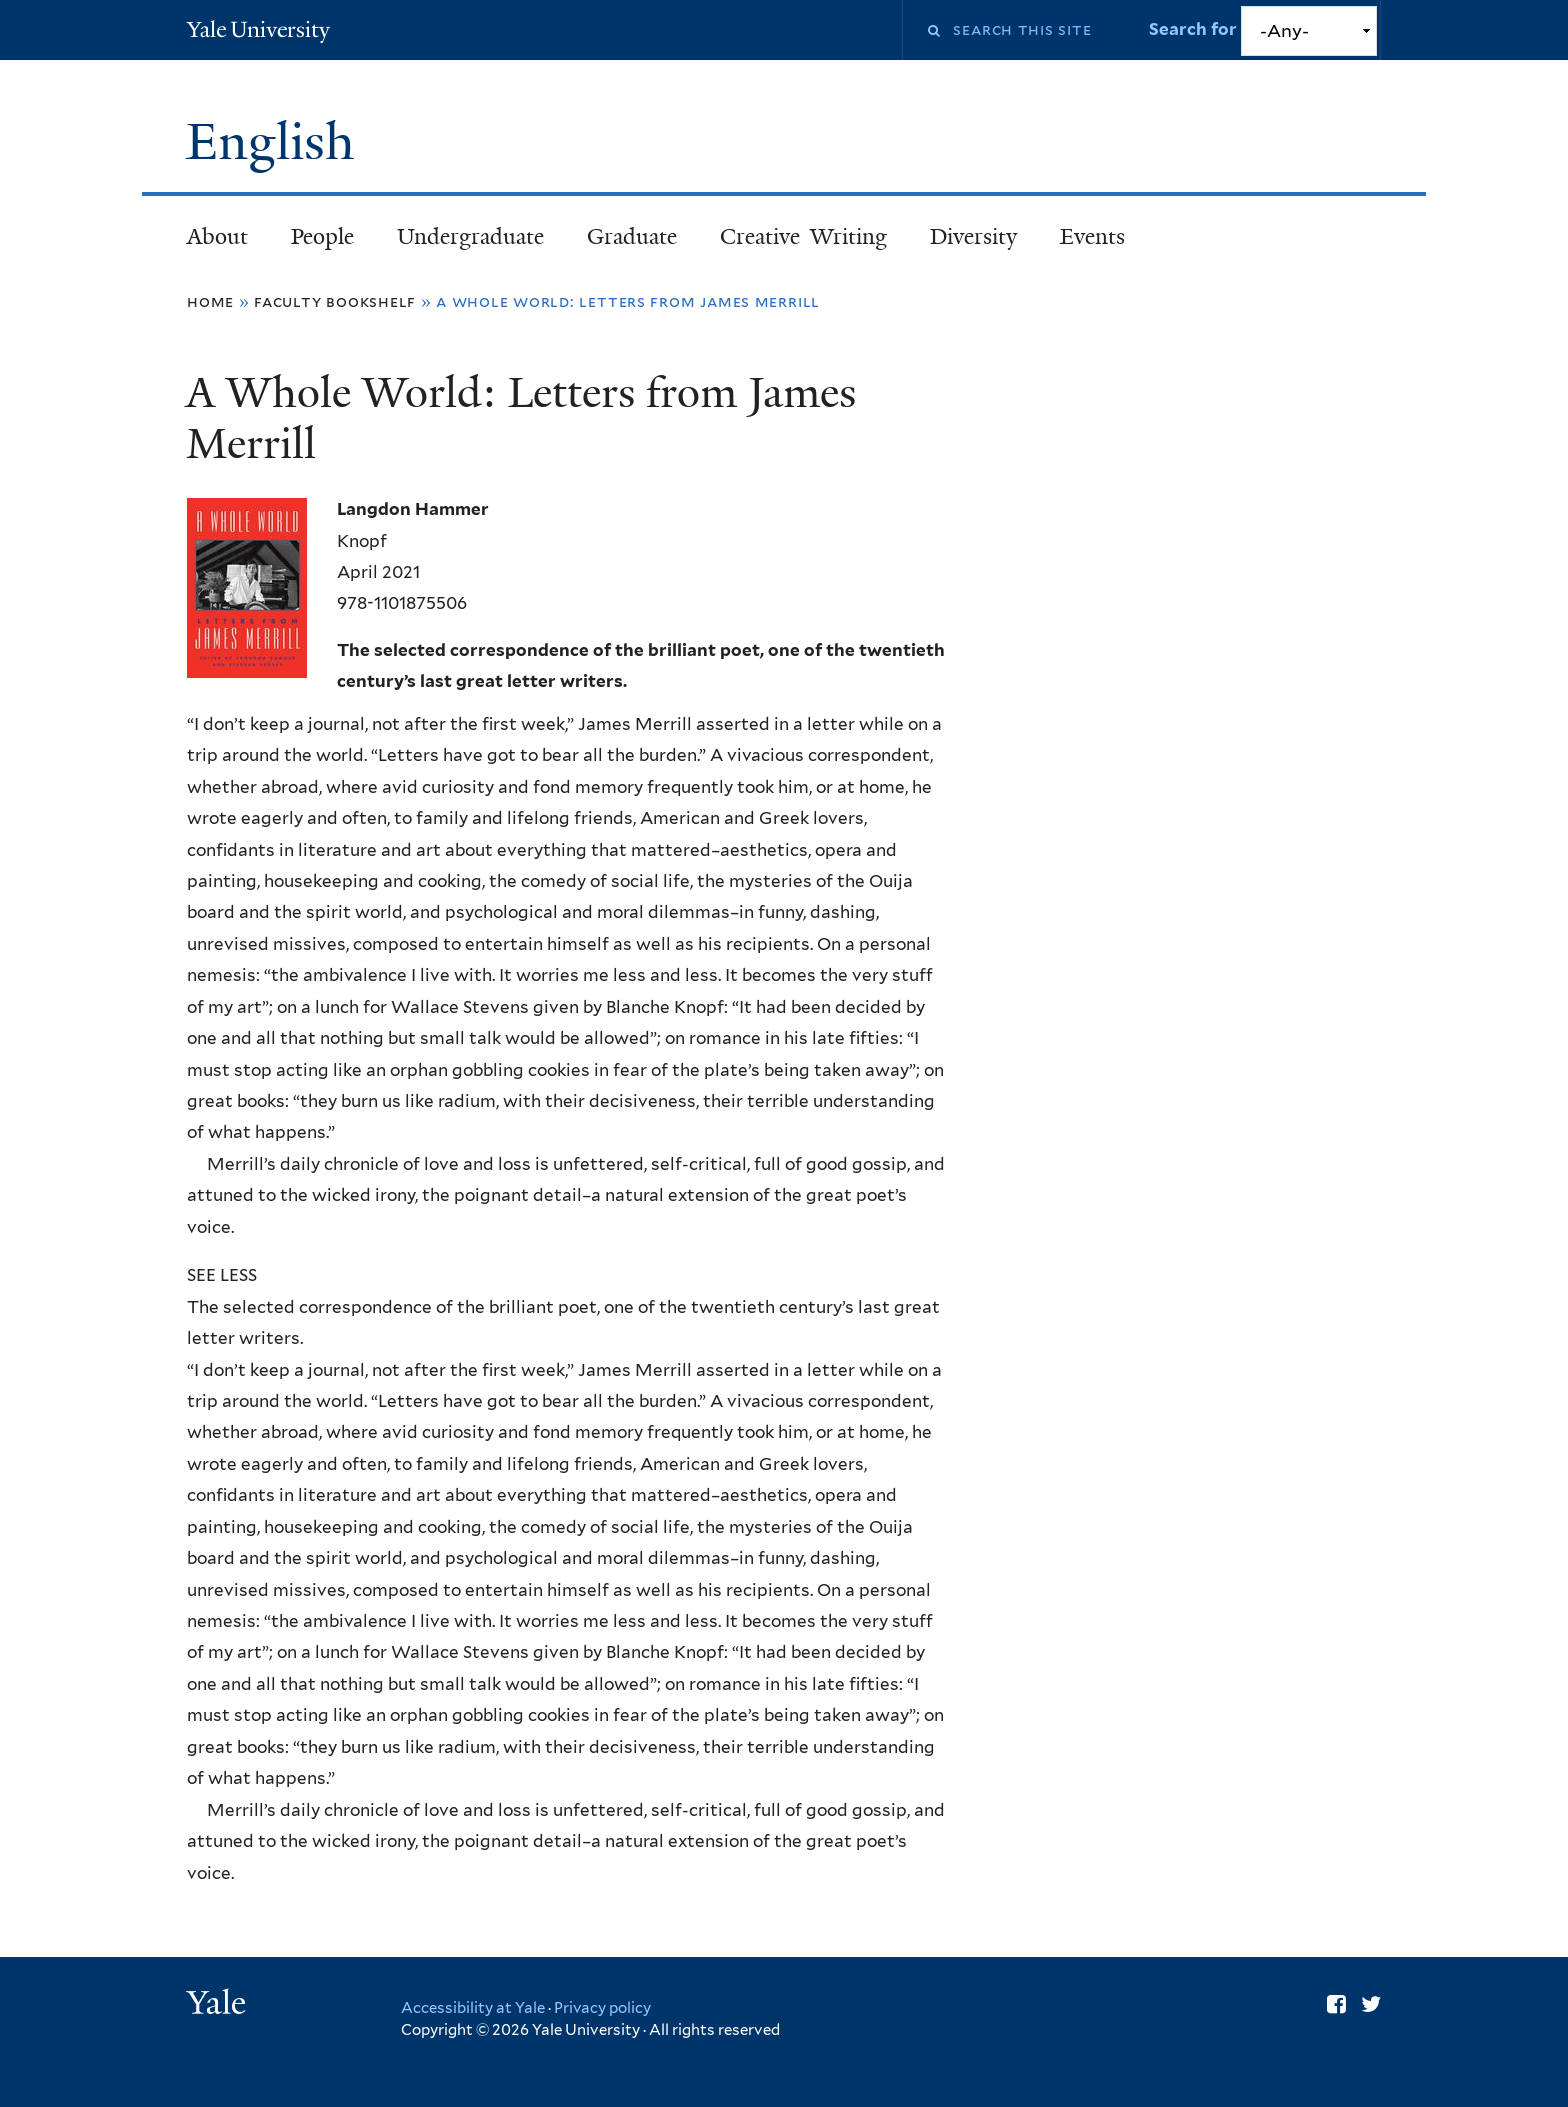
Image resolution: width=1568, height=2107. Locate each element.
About (217, 236)
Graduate (632, 236)
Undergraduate (470, 236)
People (322, 236)
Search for (1195, 29)
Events (1092, 236)
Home (210, 301)
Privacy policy (602, 2008)
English (277, 142)
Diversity (973, 236)
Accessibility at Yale (473, 2008)
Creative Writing (803, 236)
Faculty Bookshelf (335, 301)
